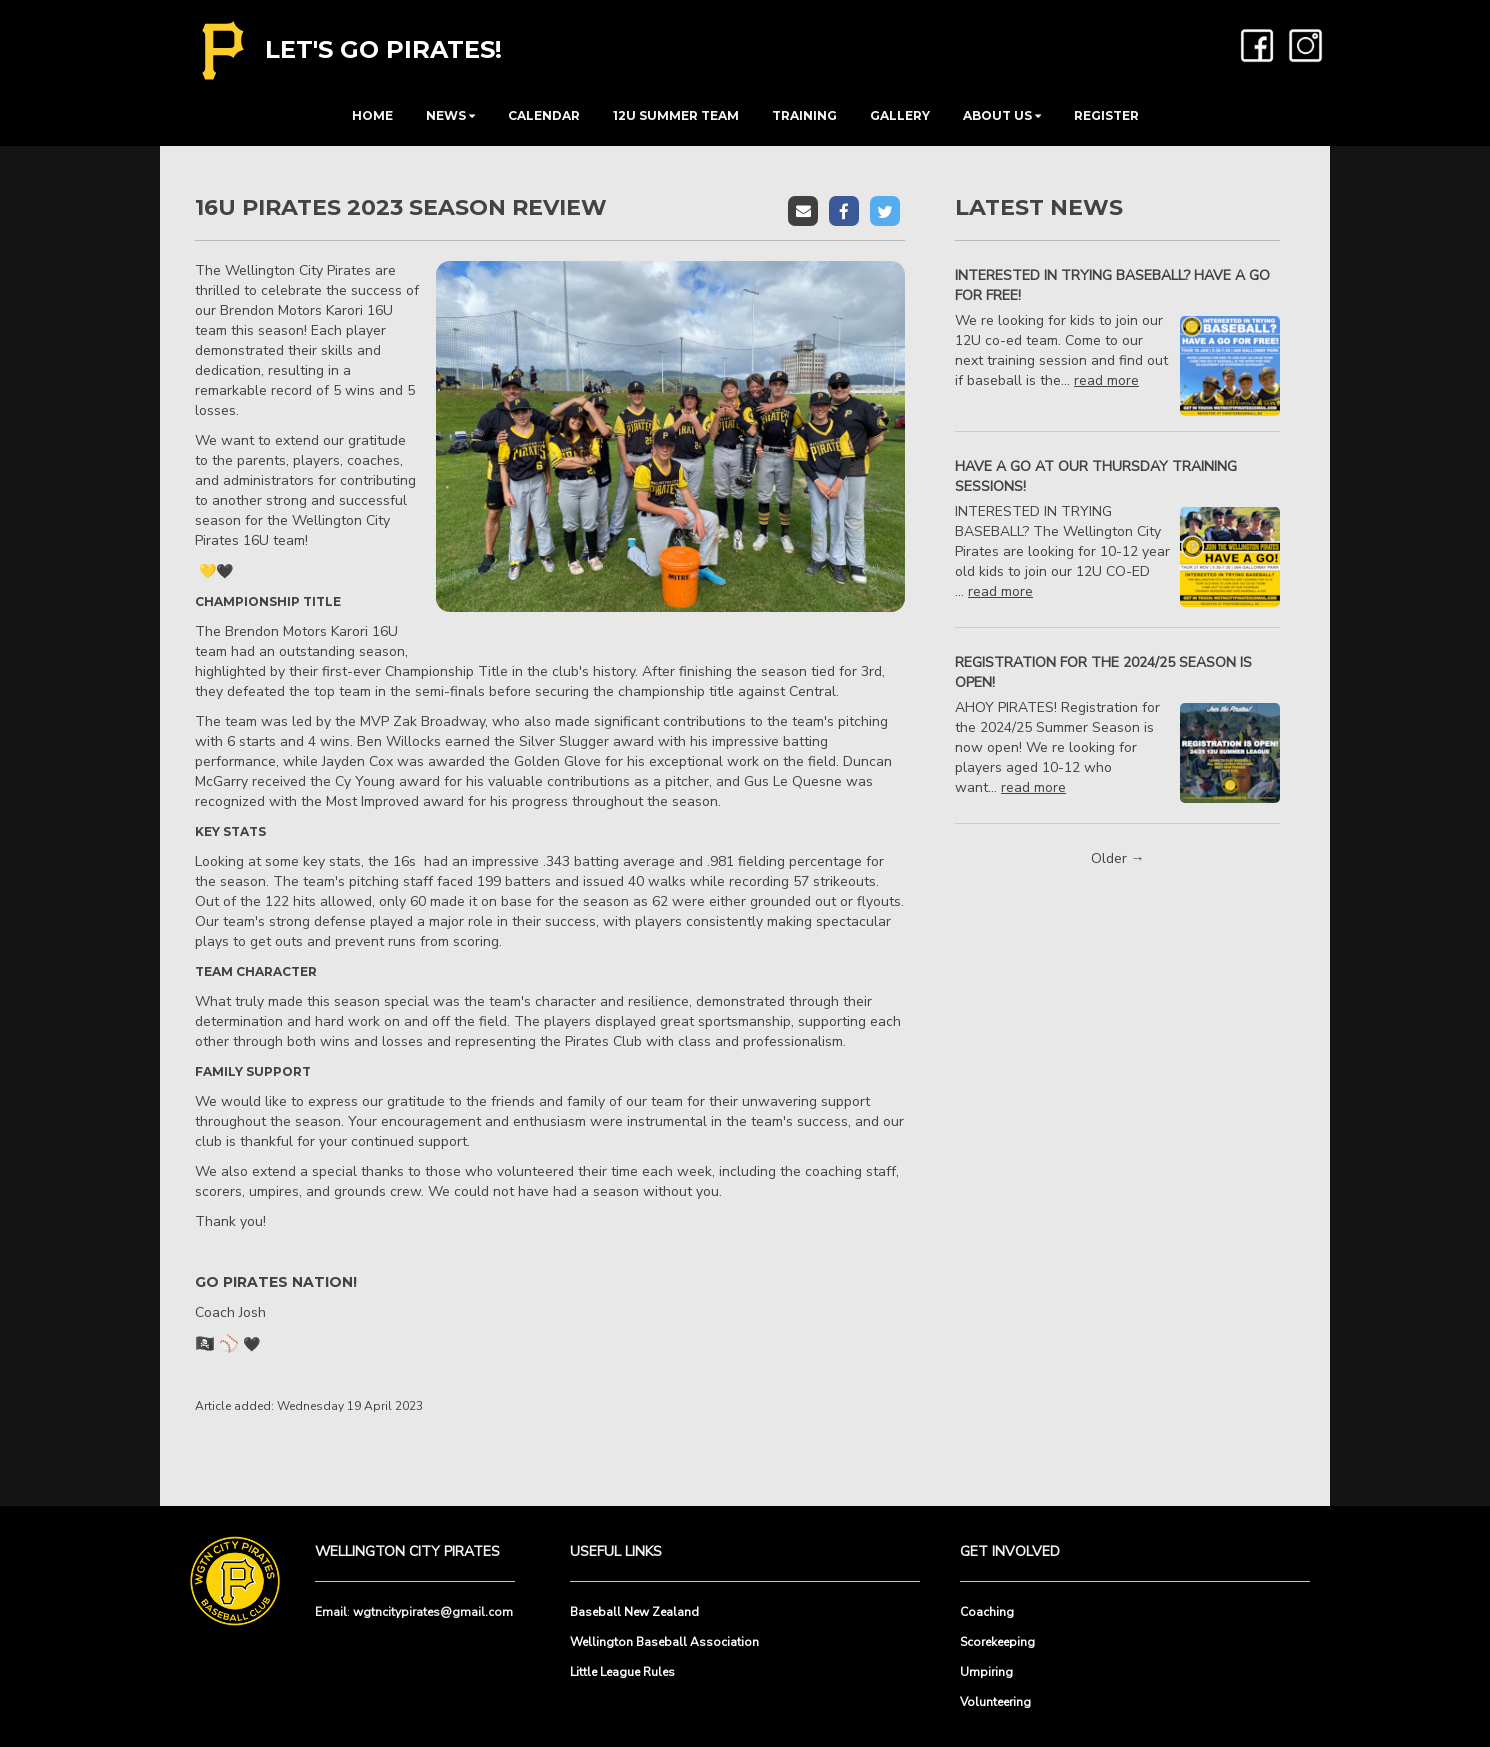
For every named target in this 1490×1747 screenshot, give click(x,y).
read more (1106, 380)
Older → (1118, 858)
